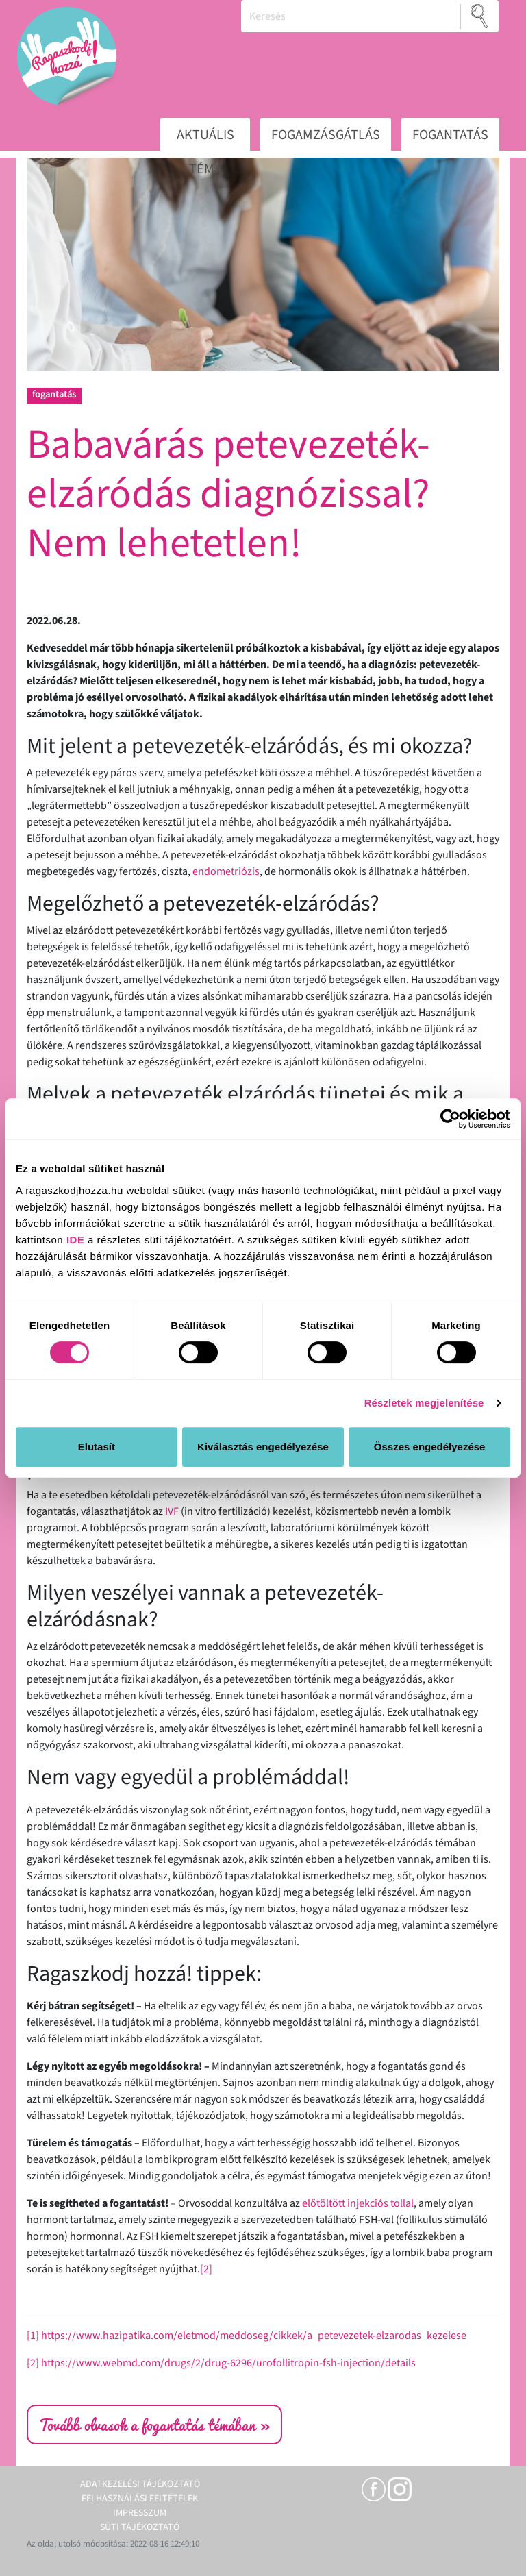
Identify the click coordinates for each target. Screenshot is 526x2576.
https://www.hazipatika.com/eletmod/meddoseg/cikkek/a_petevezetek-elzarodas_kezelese (253, 2335)
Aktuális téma (205, 138)
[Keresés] (350, 16)
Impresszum (139, 2513)
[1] (33, 2335)
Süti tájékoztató (139, 2527)
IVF (172, 1511)
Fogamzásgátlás (325, 135)
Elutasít (96, 1446)
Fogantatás (450, 135)
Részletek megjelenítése (424, 1403)
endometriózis (226, 871)
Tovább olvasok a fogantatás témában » (154, 2425)
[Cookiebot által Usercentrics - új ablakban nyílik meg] (450, 1119)
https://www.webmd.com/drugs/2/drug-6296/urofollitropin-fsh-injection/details (228, 2362)
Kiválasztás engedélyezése (263, 1446)
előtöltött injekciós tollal (358, 2203)
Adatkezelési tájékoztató (140, 2484)
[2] (206, 2269)
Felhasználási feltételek (140, 2498)
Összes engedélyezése (430, 1446)
